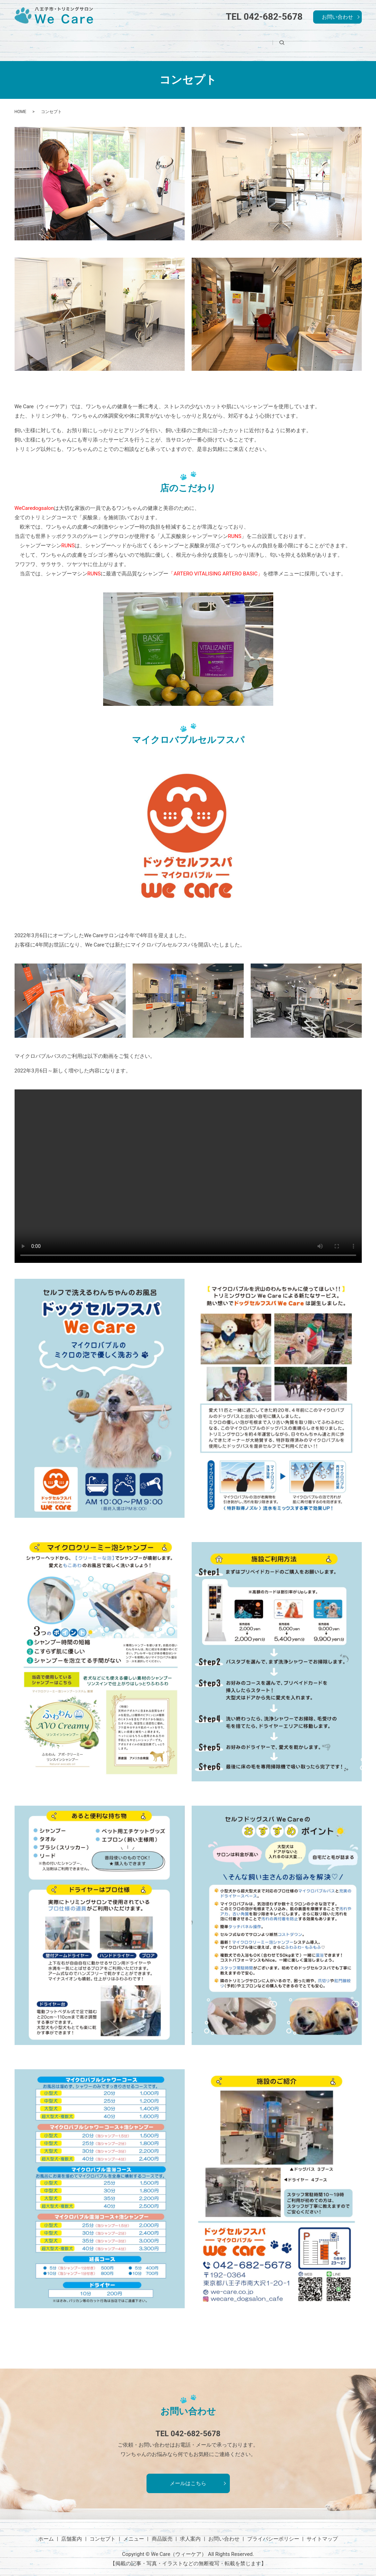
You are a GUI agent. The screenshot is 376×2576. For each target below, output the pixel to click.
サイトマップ (322, 2531)
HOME (20, 103)
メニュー (198, 40)
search (311, 40)
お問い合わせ (337, 17)
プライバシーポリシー (273, 2531)
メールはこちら (188, 2475)
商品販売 (238, 40)
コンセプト (156, 40)
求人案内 (277, 40)
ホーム (77, 40)
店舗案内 (114, 40)
